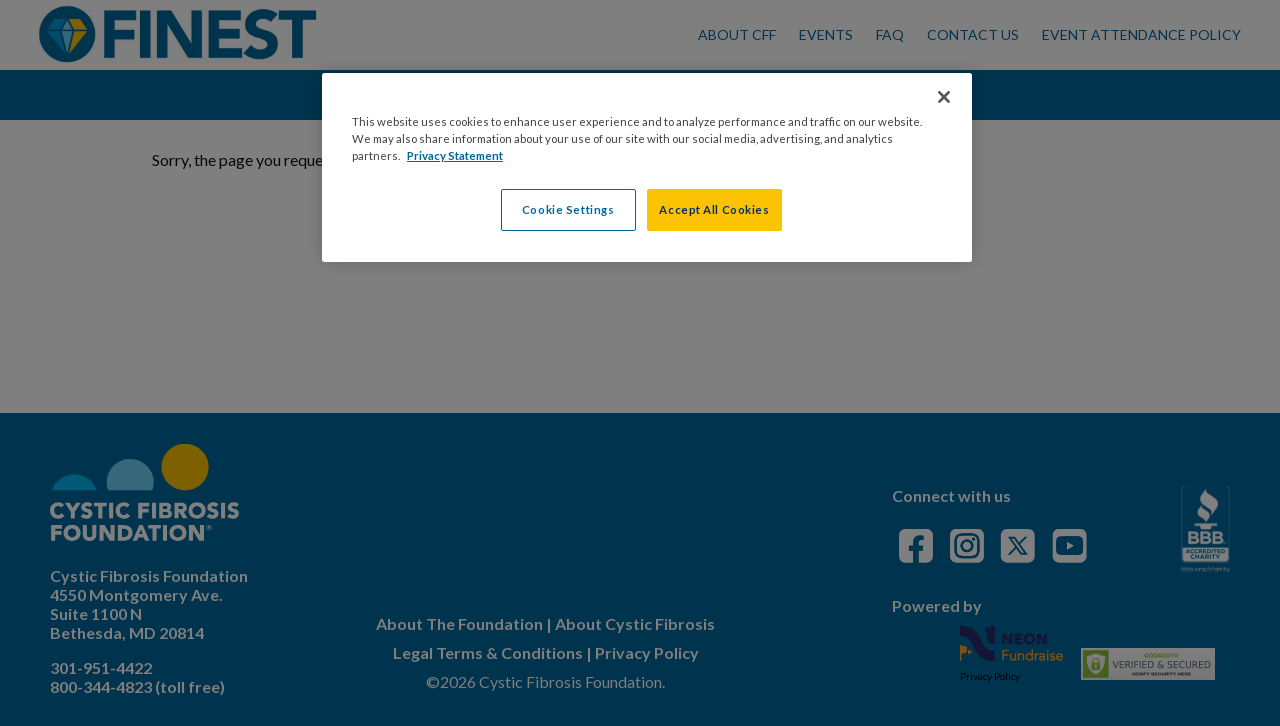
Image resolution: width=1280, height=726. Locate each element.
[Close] (944, 97)
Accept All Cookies (714, 209)
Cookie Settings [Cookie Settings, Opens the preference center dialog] (568, 209)
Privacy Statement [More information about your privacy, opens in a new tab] (455, 155)
